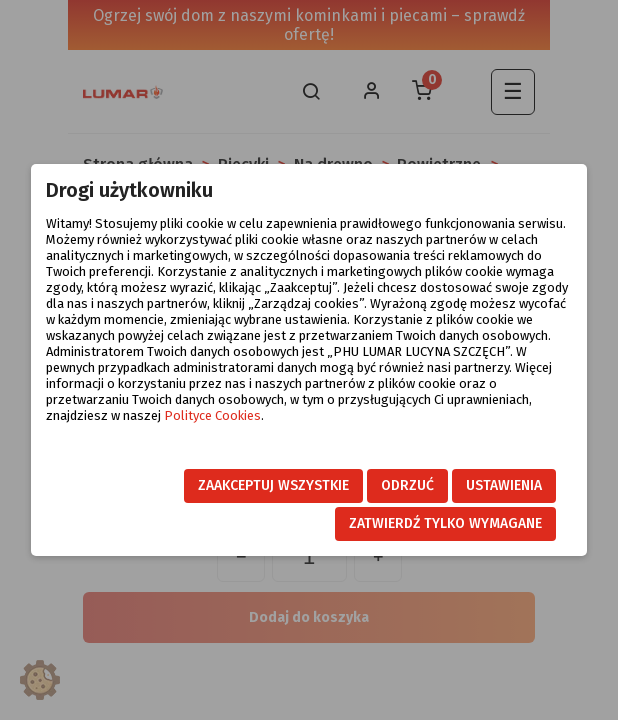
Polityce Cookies (212, 415)
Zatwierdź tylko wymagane (445, 523)
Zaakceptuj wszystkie (273, 485)
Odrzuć (407, 485)
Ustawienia (504, 485)
